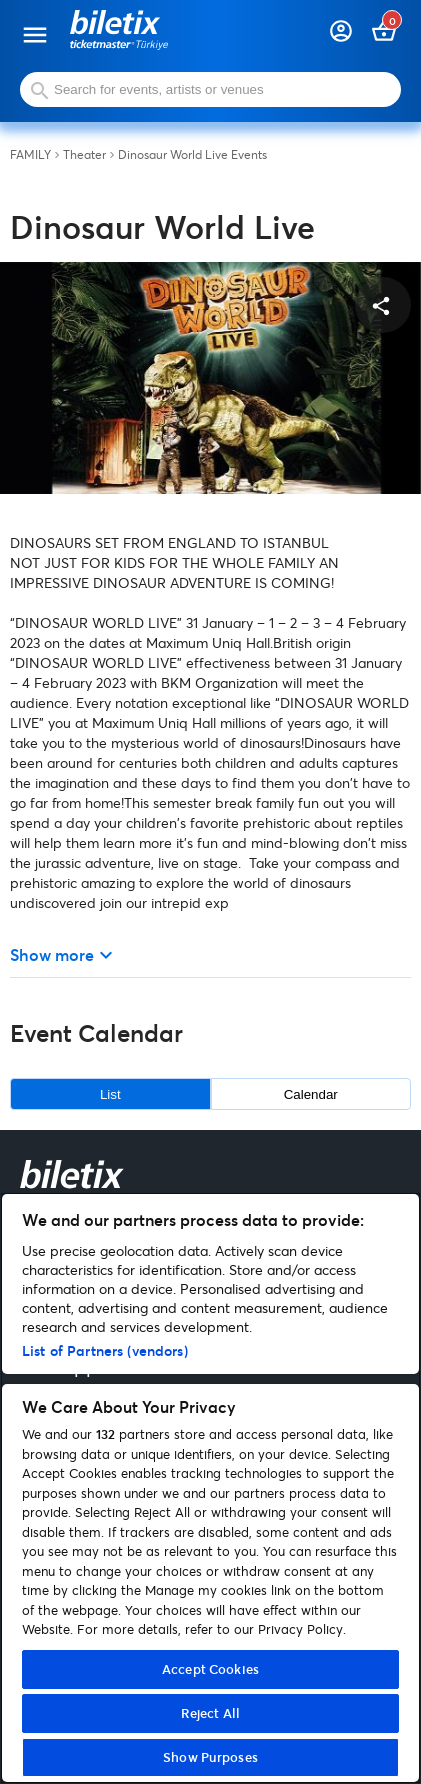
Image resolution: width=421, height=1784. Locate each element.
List (110, 1094)
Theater (84, 155)
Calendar (311, 1094)
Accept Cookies (210, 1669)
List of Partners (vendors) (105, 1350)
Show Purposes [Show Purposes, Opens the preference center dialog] (210, 1757)
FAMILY (30, 155)
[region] (210, 1488)
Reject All (210, 1713)
